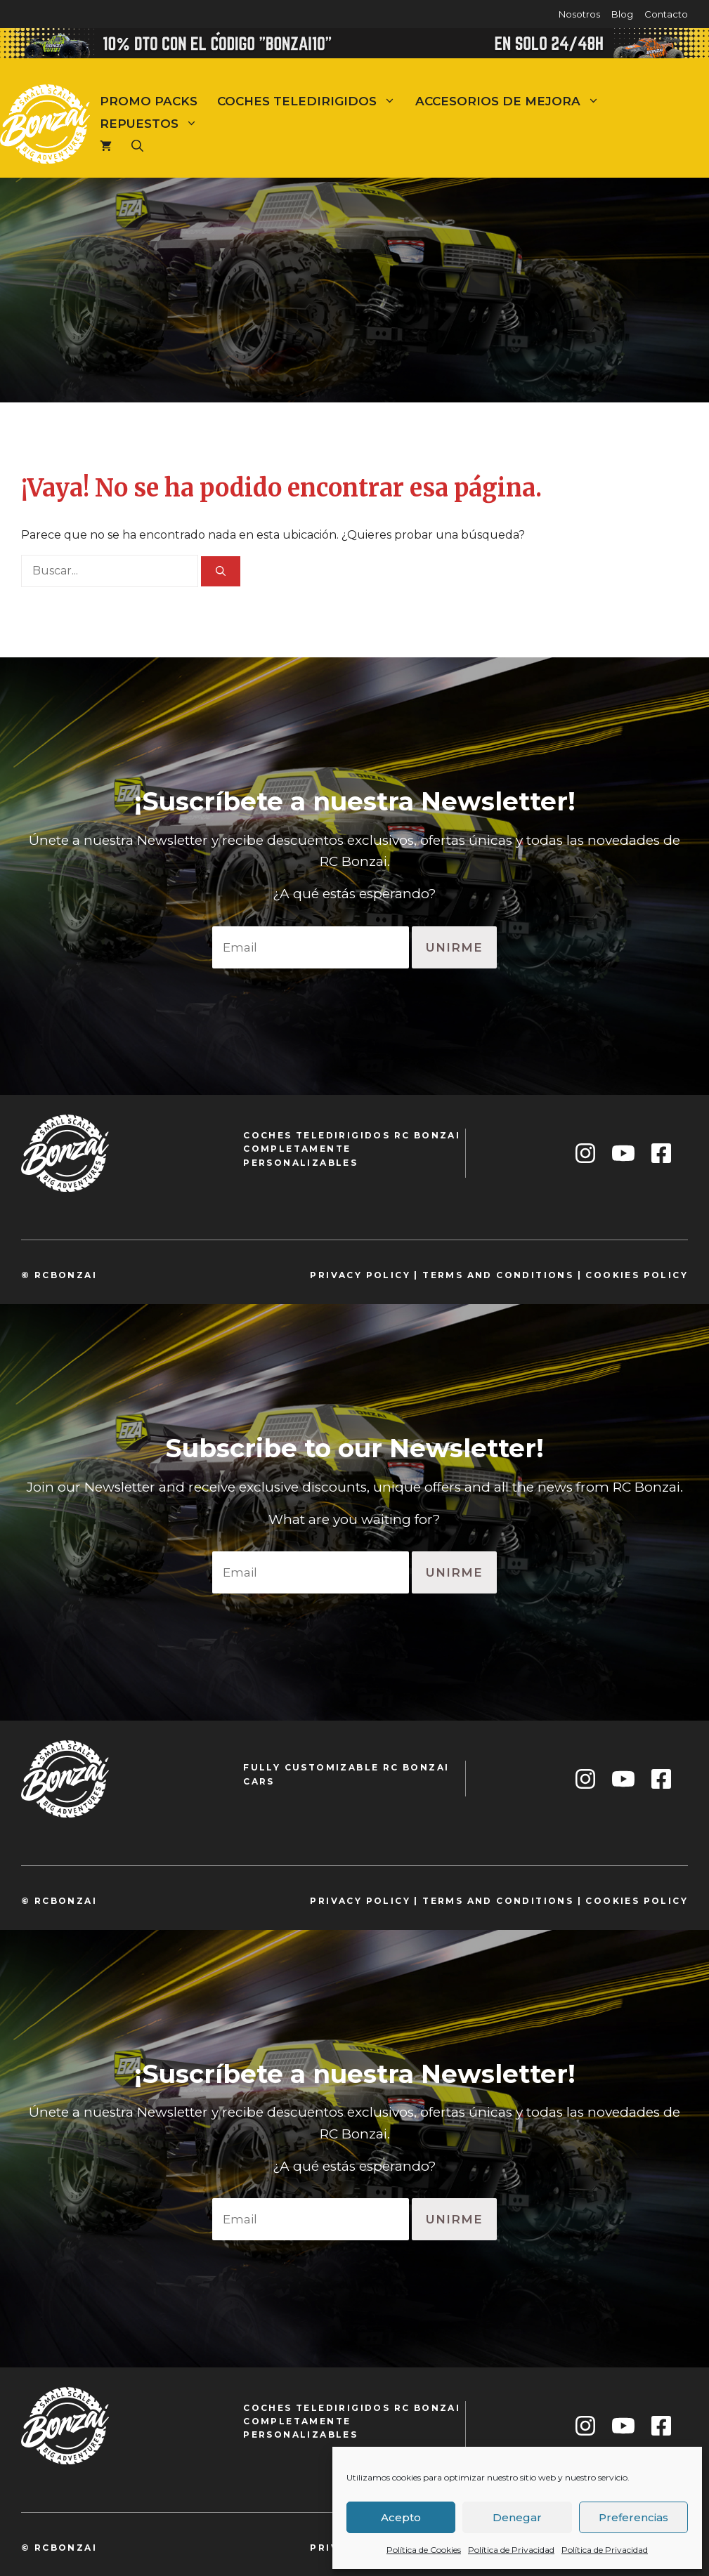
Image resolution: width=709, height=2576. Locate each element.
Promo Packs (148, 101)
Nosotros (579, 14)
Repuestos (153, 123)
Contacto (666, 14)
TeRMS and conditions (497, 1275)
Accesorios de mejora (512, 101)
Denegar (517, 2517)
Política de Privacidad (511, 2549)
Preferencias (633, 2517)
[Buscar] (220, 571)
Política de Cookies (423, 2549)
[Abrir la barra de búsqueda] (137, 146)
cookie (608, 1275)
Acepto (401, 2517)
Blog (622, 14)
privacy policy (360, 1275)
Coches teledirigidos (311, 101)
